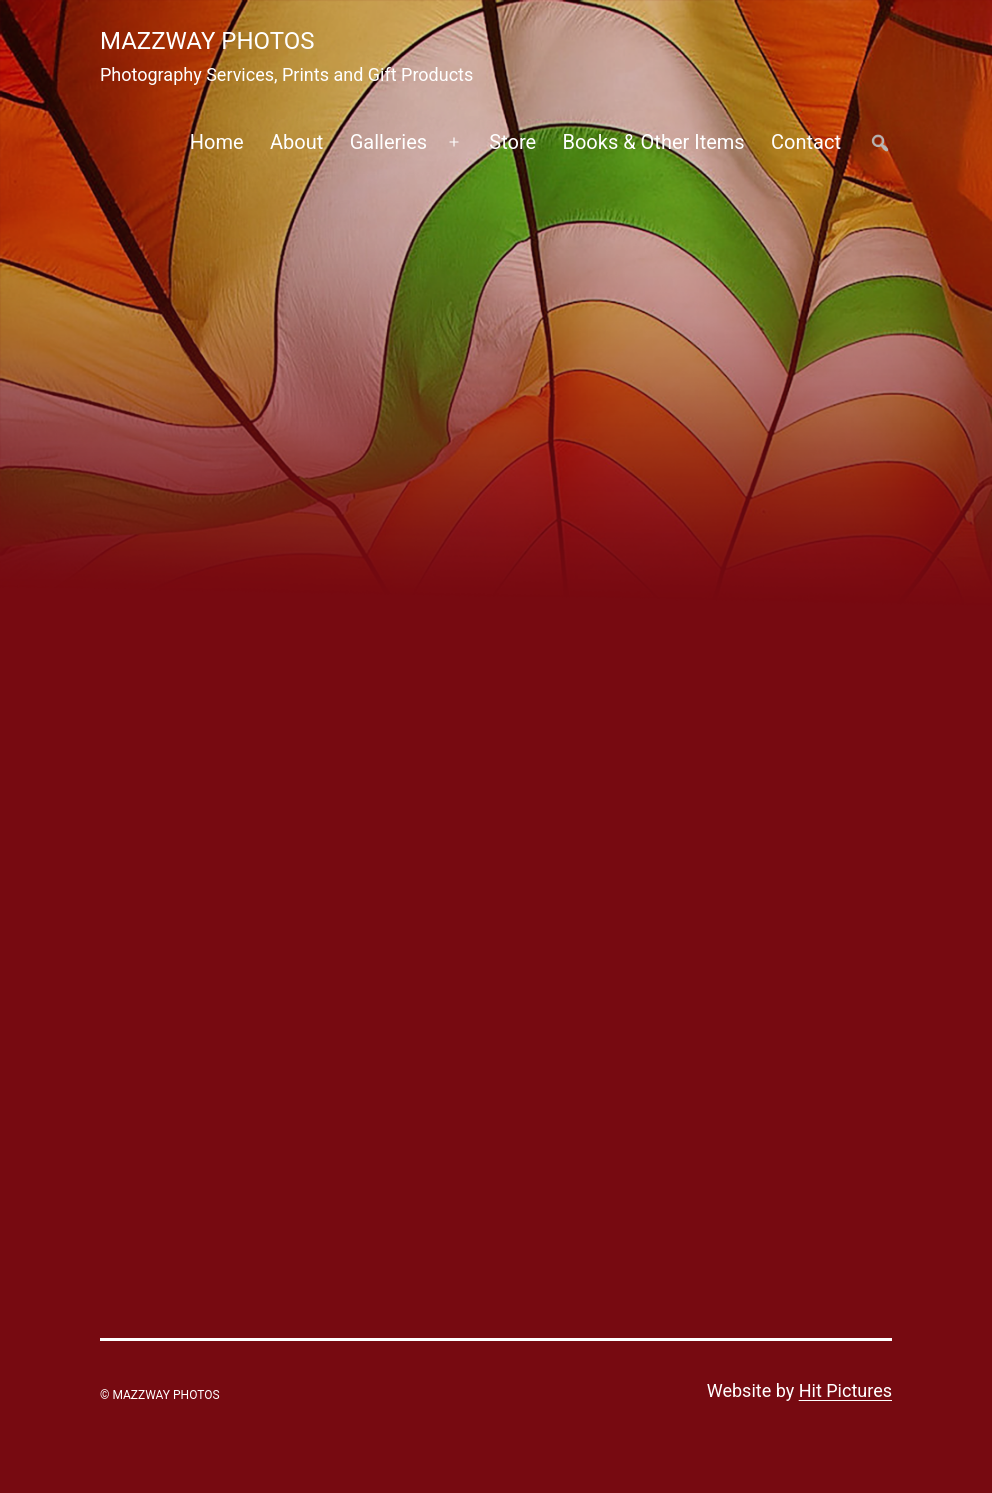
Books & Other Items (653, 142)
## (879, 142)
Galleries (388, 142)
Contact (806, 142)
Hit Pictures (845, 1390)
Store (512, 142)
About (296, 142)
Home (217, 142)
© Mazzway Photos (160, 1395)
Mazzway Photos (207, 41)
